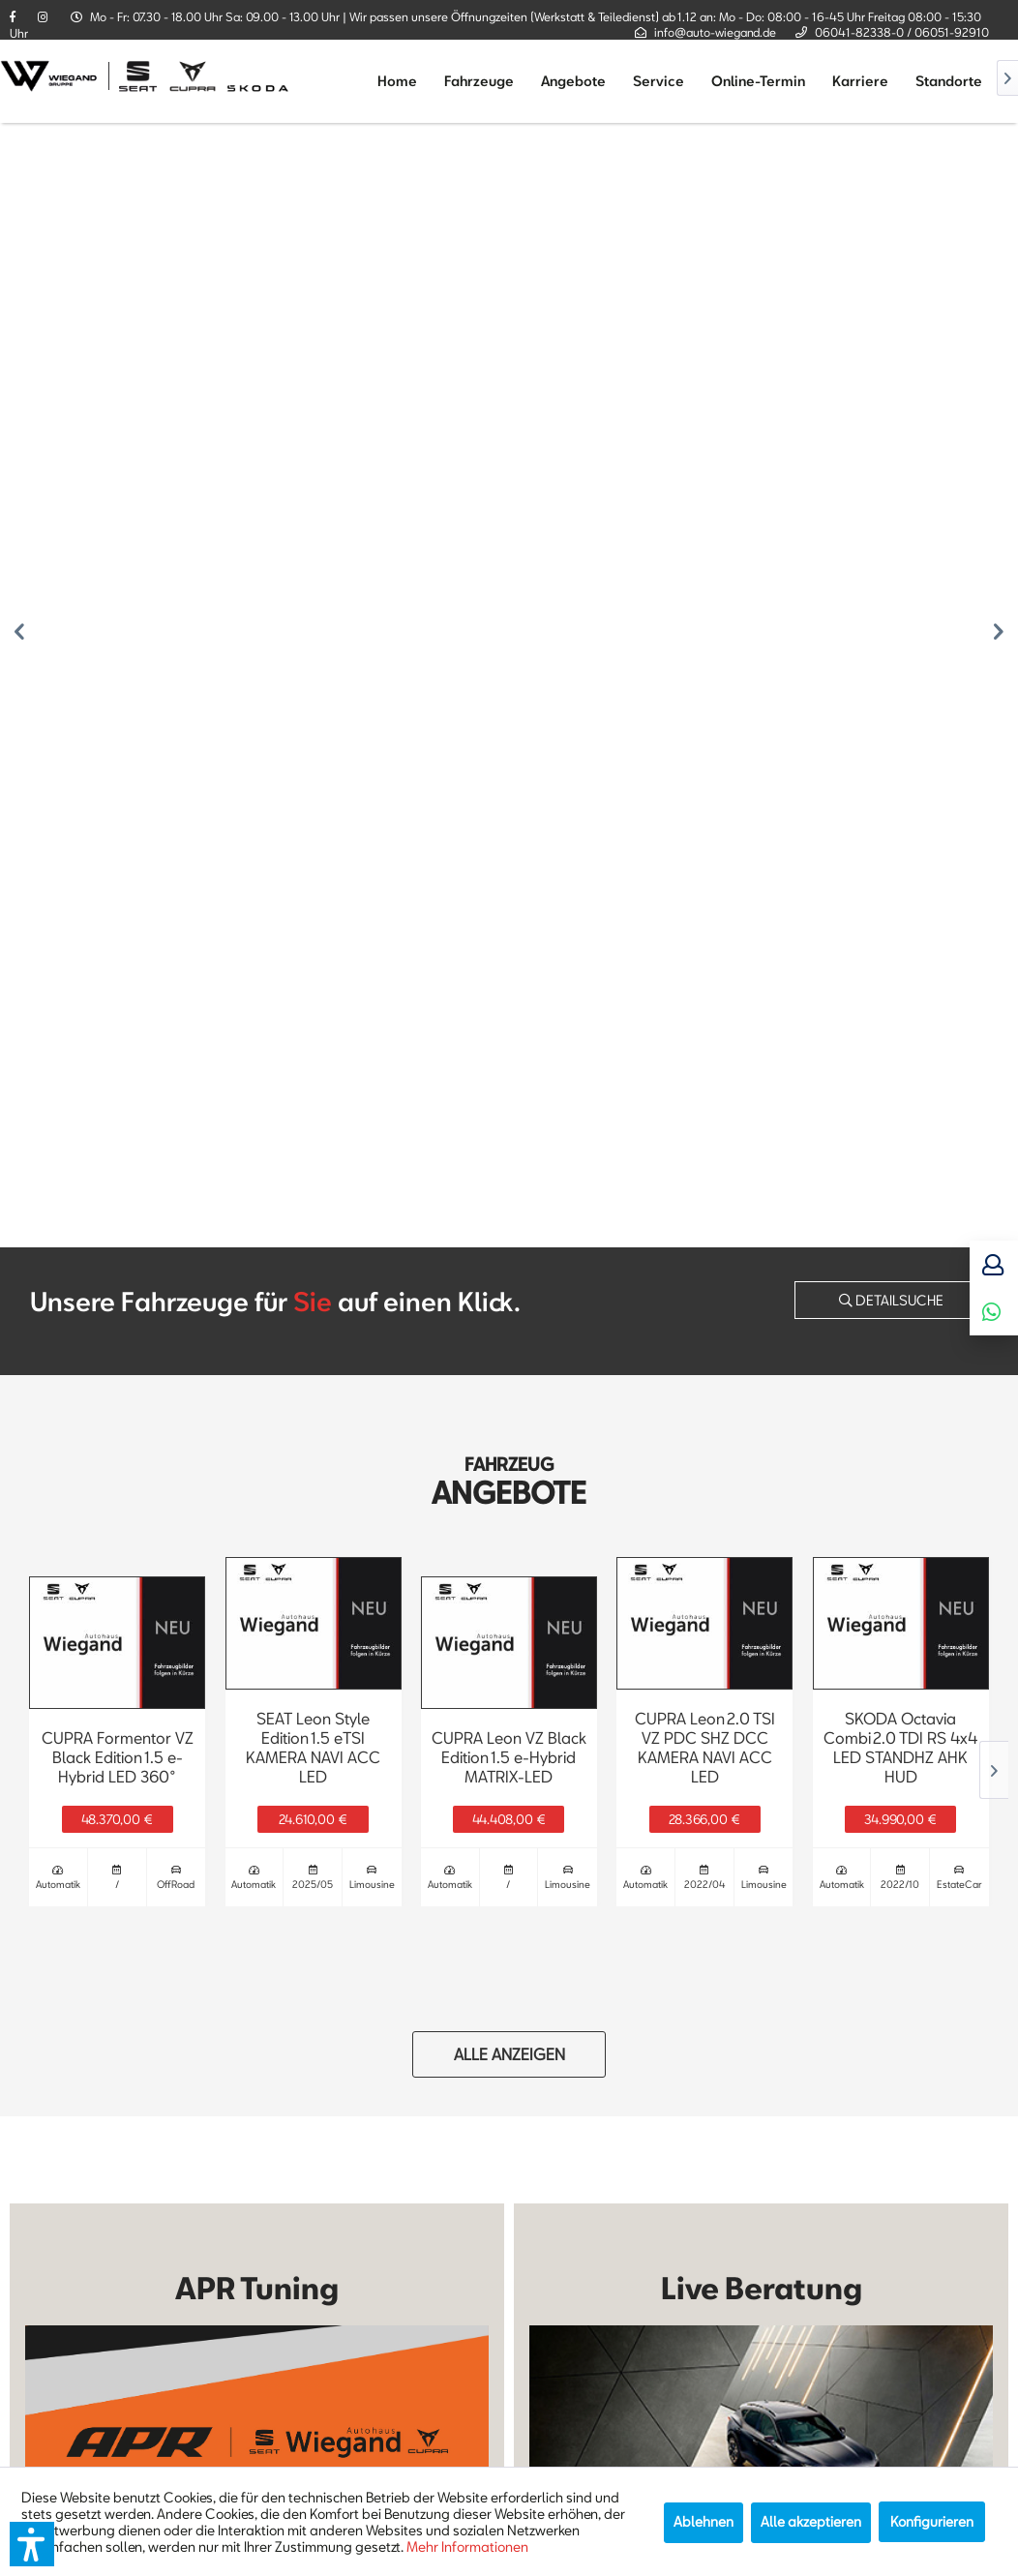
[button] (32, 2544)
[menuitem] (397, 81)
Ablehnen (704, 2521)
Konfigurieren (931, 2521)
